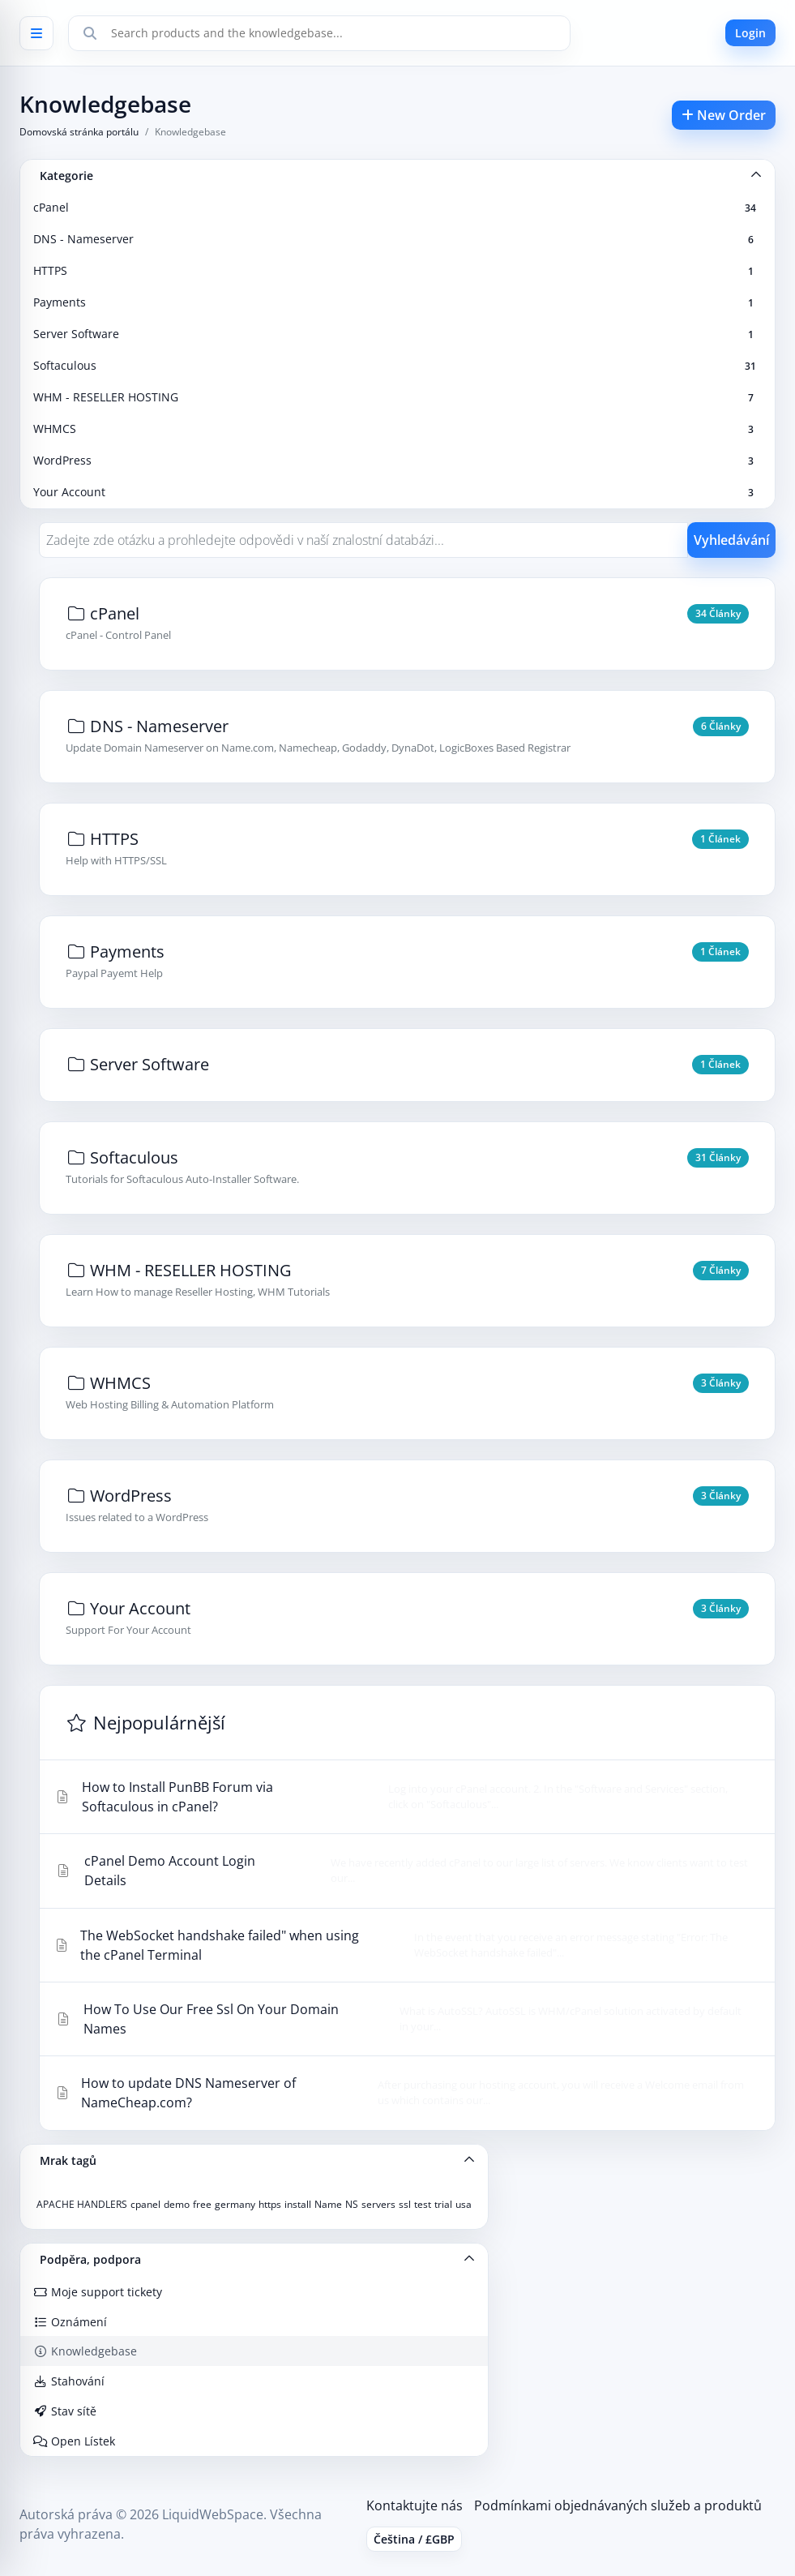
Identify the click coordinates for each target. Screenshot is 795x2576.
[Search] (90, 33)
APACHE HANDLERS (81, 2204)
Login (750, 33)
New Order (724, 115)
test (422, 2204)
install (297, 2204)
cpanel (145, 2204)
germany (235, 2204)
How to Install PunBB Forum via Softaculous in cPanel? (402, 1796)
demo (177, 2204)
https (270, 2204)
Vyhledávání (731, 540)
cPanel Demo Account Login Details (402, 1870)
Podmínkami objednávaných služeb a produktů (618, 2505)
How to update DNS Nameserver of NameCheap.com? (402, 2092)
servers (378, 2204)
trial (443, 2204)
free (202, 2204)
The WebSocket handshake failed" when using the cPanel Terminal (402, 1945)
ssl (405, 2204)
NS (351, 2204)
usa (463, 2204)
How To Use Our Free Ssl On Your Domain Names (402, 2019)
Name (328, 2204)
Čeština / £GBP (414, 2539)
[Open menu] (36, 33)
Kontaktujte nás (414, 2505)
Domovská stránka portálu (79, 132)
